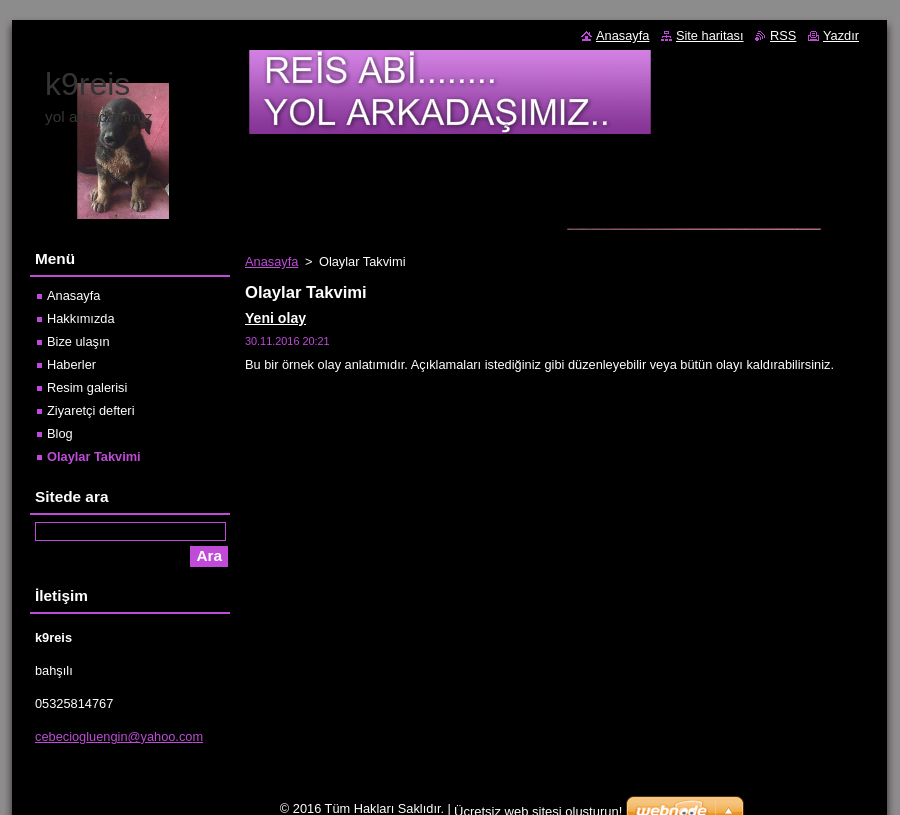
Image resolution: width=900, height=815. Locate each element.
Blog (60, 433)
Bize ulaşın (78, 341)
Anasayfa (271, 261)
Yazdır (841, 35)
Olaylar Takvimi (94, 456)
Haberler (71, 364)
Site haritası (710, 35)
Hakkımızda (81, 318)
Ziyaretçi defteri (90, 410)
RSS (783, 35)
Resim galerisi (87, 387)
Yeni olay (275, 318)
